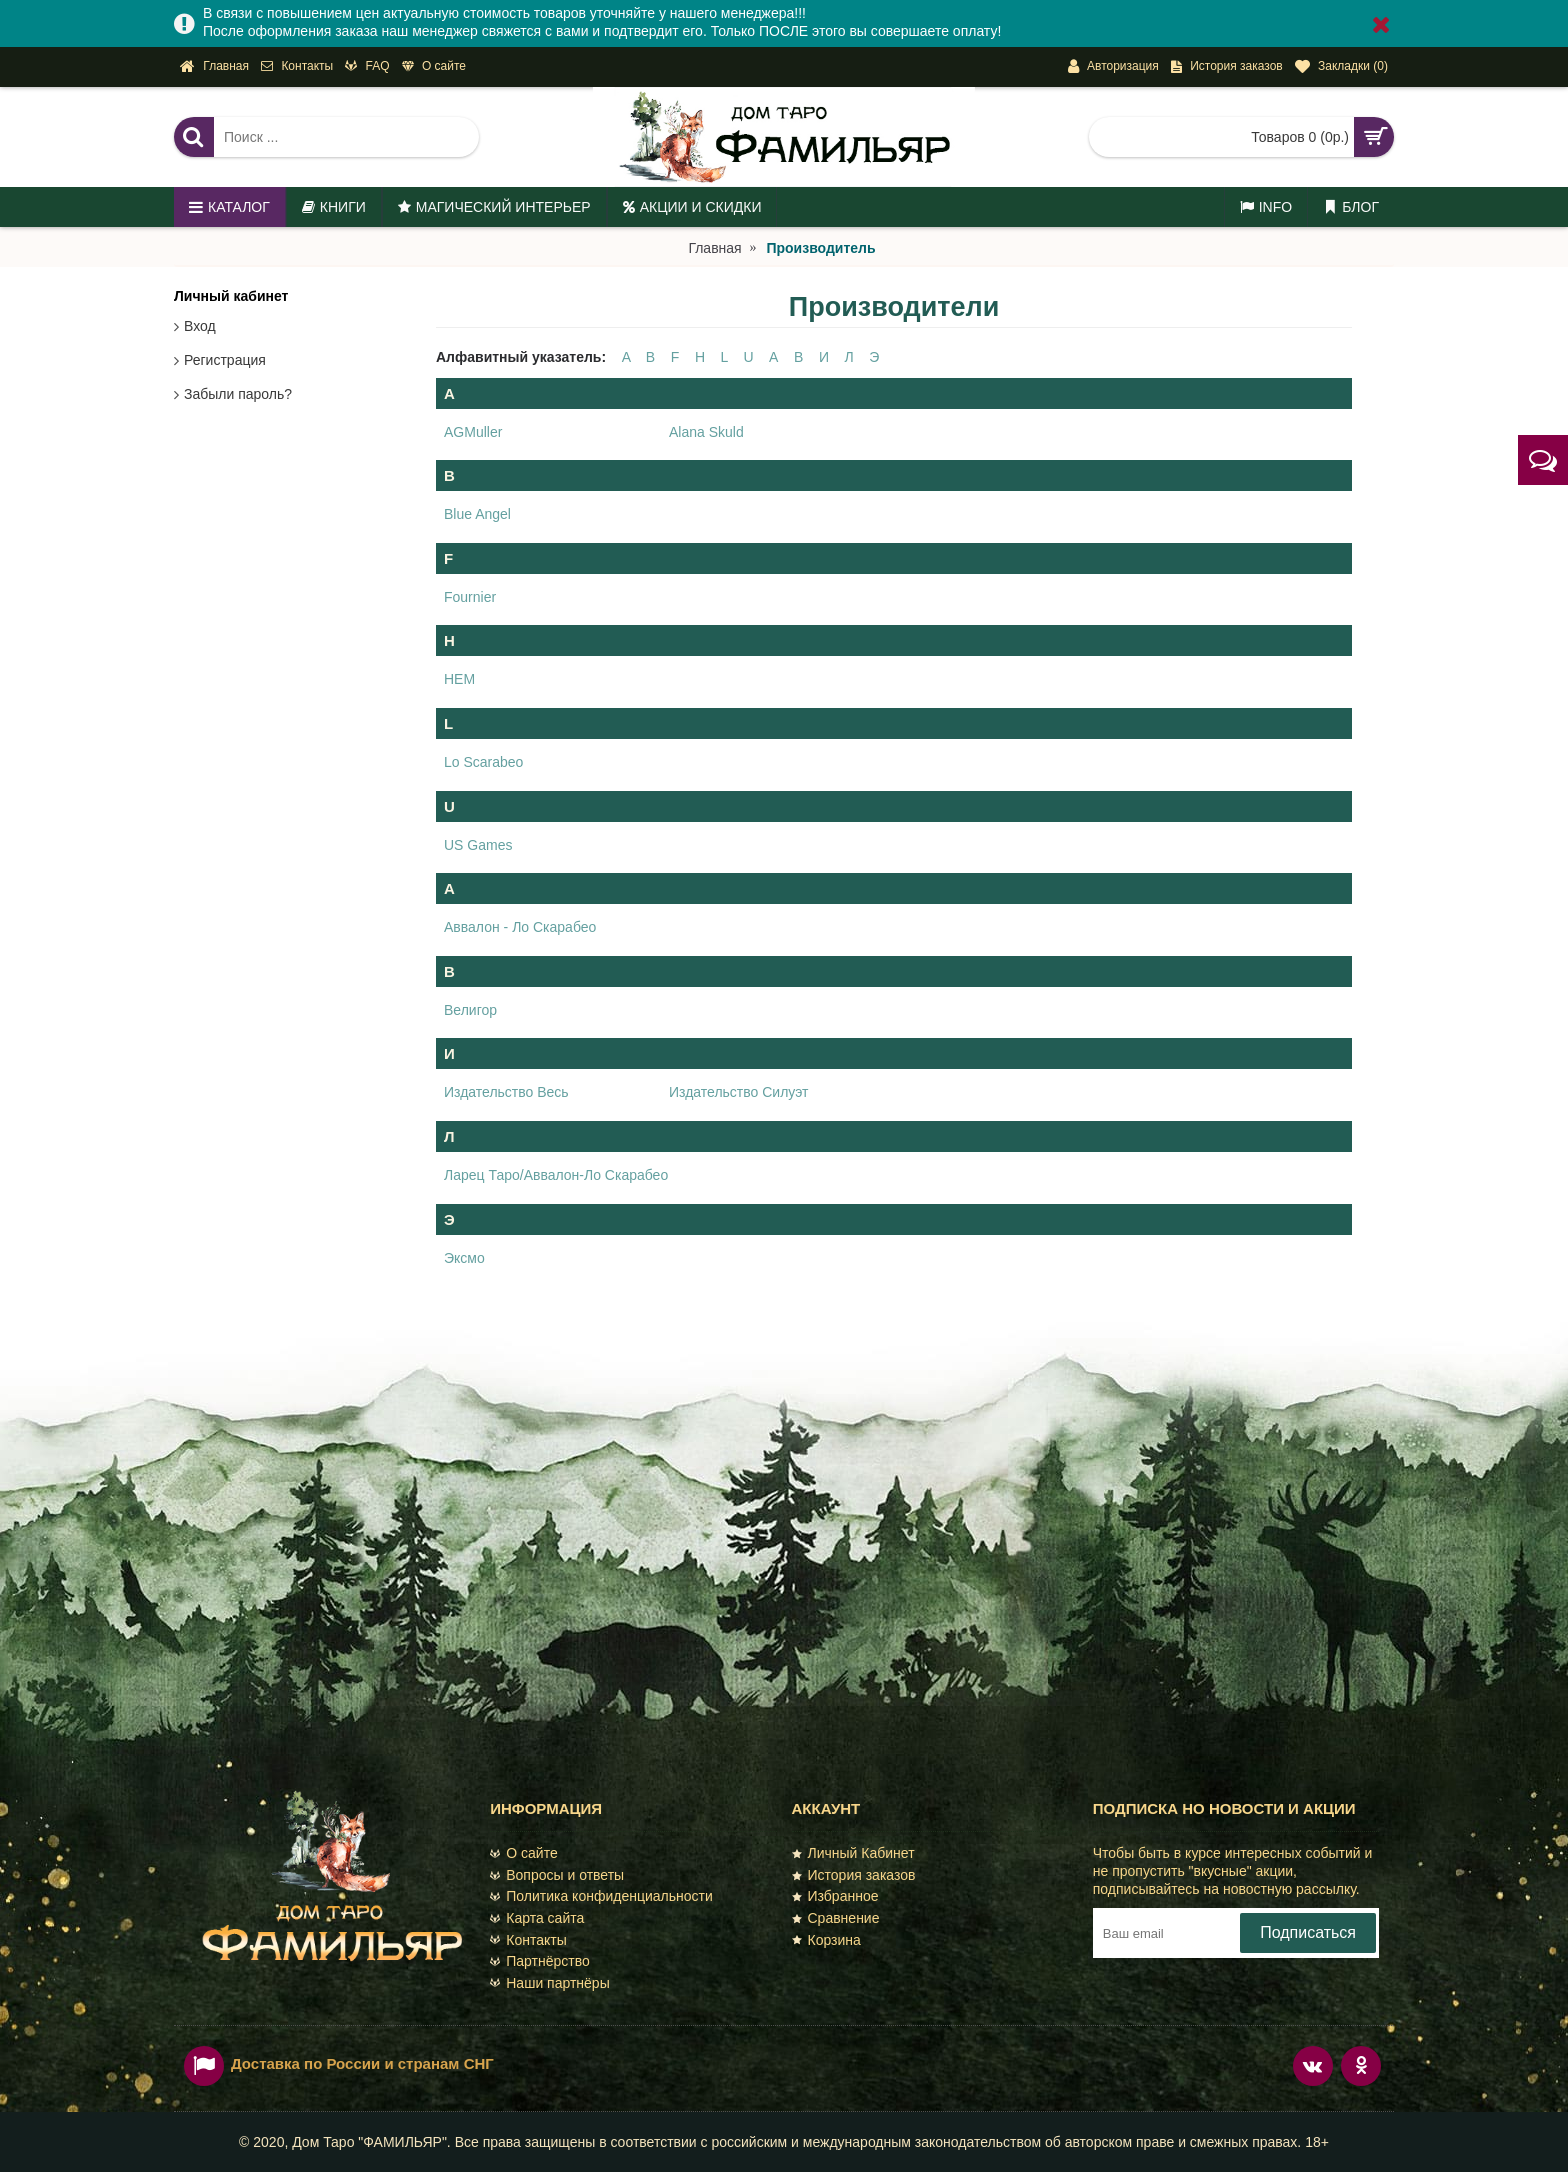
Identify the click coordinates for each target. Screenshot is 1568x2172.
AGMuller (473, 432)
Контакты (528, 1940)
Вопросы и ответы (557, 1875)
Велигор (470, 1010)
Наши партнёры (549, 1983)
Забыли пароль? (238, 394)
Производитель (820, 248)
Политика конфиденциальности (601, 1896)
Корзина (826, 1940)
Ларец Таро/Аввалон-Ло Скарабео (556, 1175)
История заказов (854, 1875)
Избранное (835, 1896)
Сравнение (836, 1918)
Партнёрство (540, 1961)
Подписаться (1308, 1932)
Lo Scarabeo (483, 762)
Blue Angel (477, 514)
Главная (714, 248)
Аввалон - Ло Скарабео (520, 927)
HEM (459, 679)
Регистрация (225, 360)
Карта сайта (537, 1918)
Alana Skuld (706, 432)
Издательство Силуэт (738, 1092)
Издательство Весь (506, 1092)
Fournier (470, 597)
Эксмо (464, 1258)
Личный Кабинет (853, 1853)
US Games (478, 845)
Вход (200, 326)
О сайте (523, 1853)
